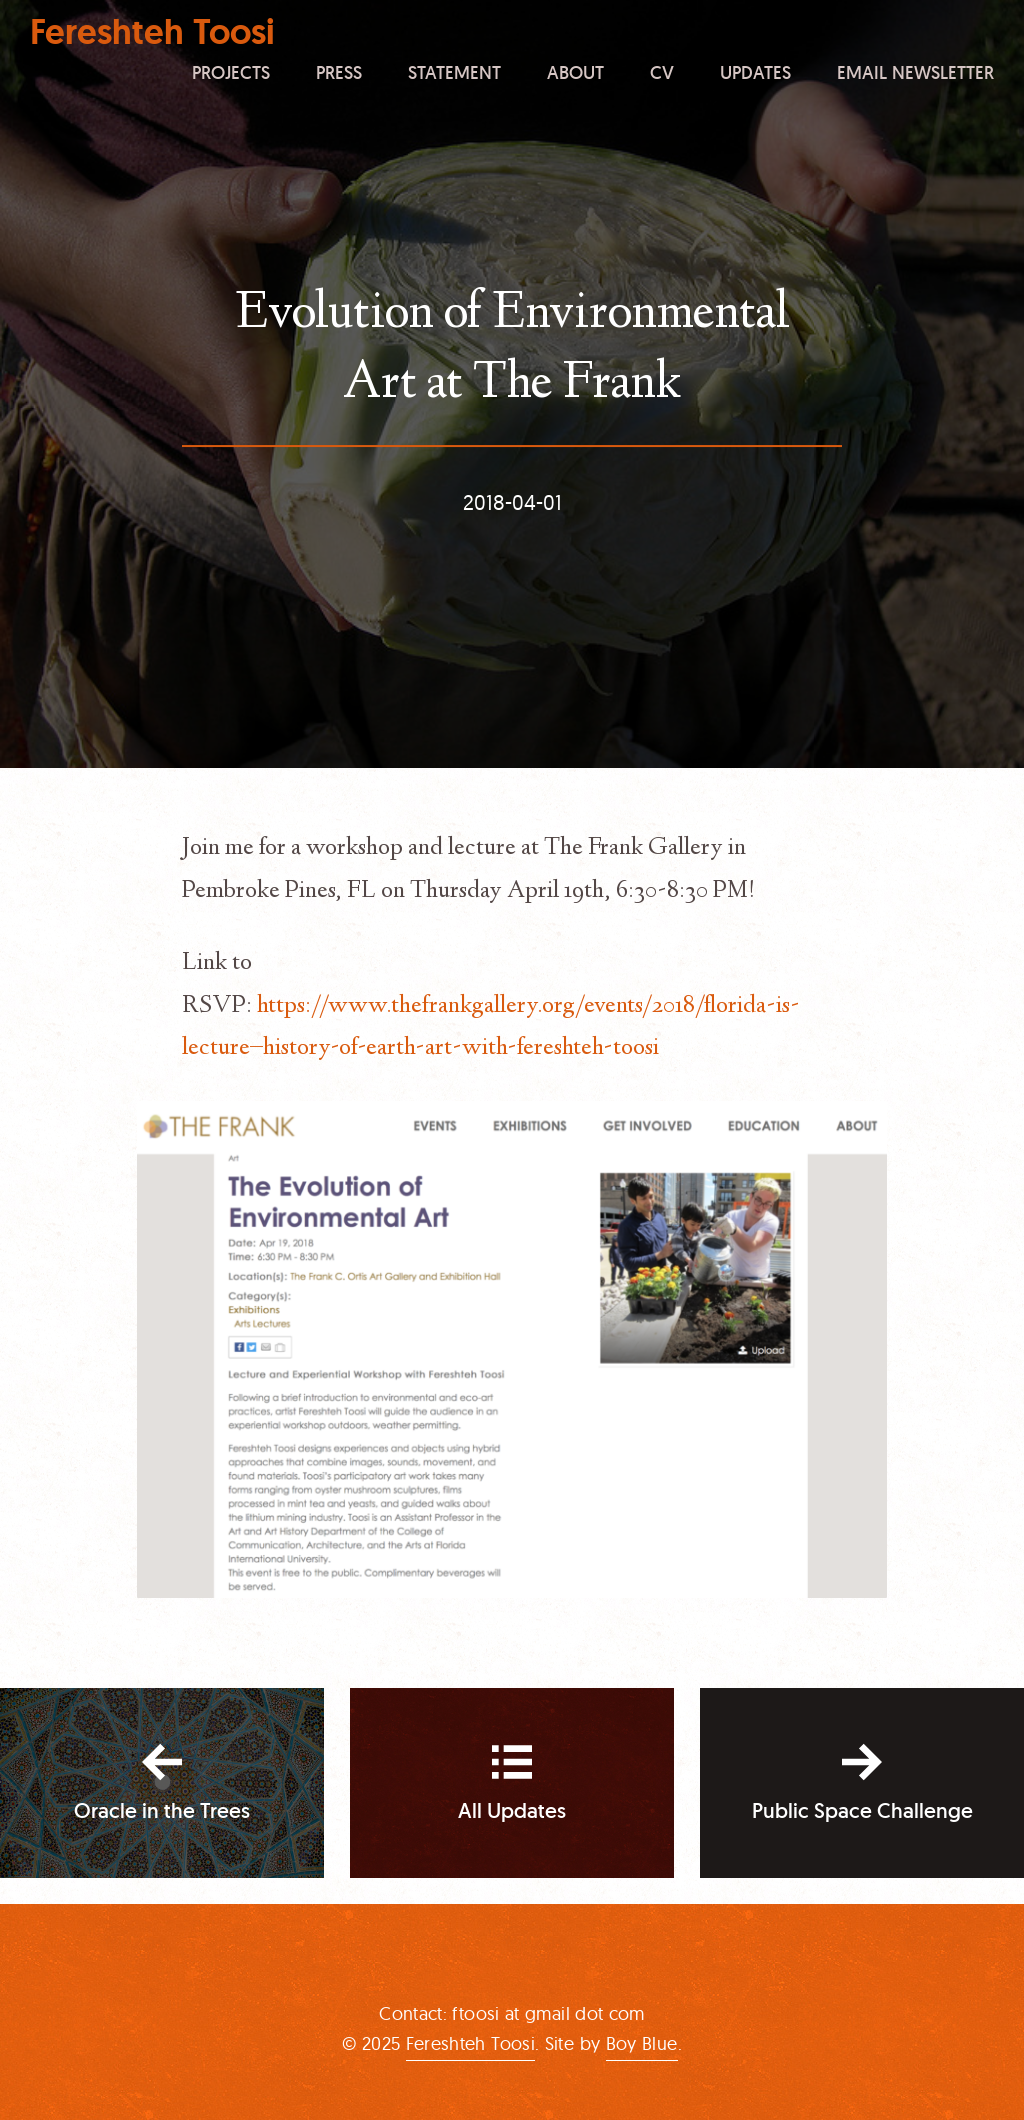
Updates (755, 71)
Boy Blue (642, 2043)
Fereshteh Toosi (152, 32)
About (575, 71)
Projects (231, 71)
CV (662, 71)
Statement (454, 71)
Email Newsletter (915, 71)
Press (339, 71)
